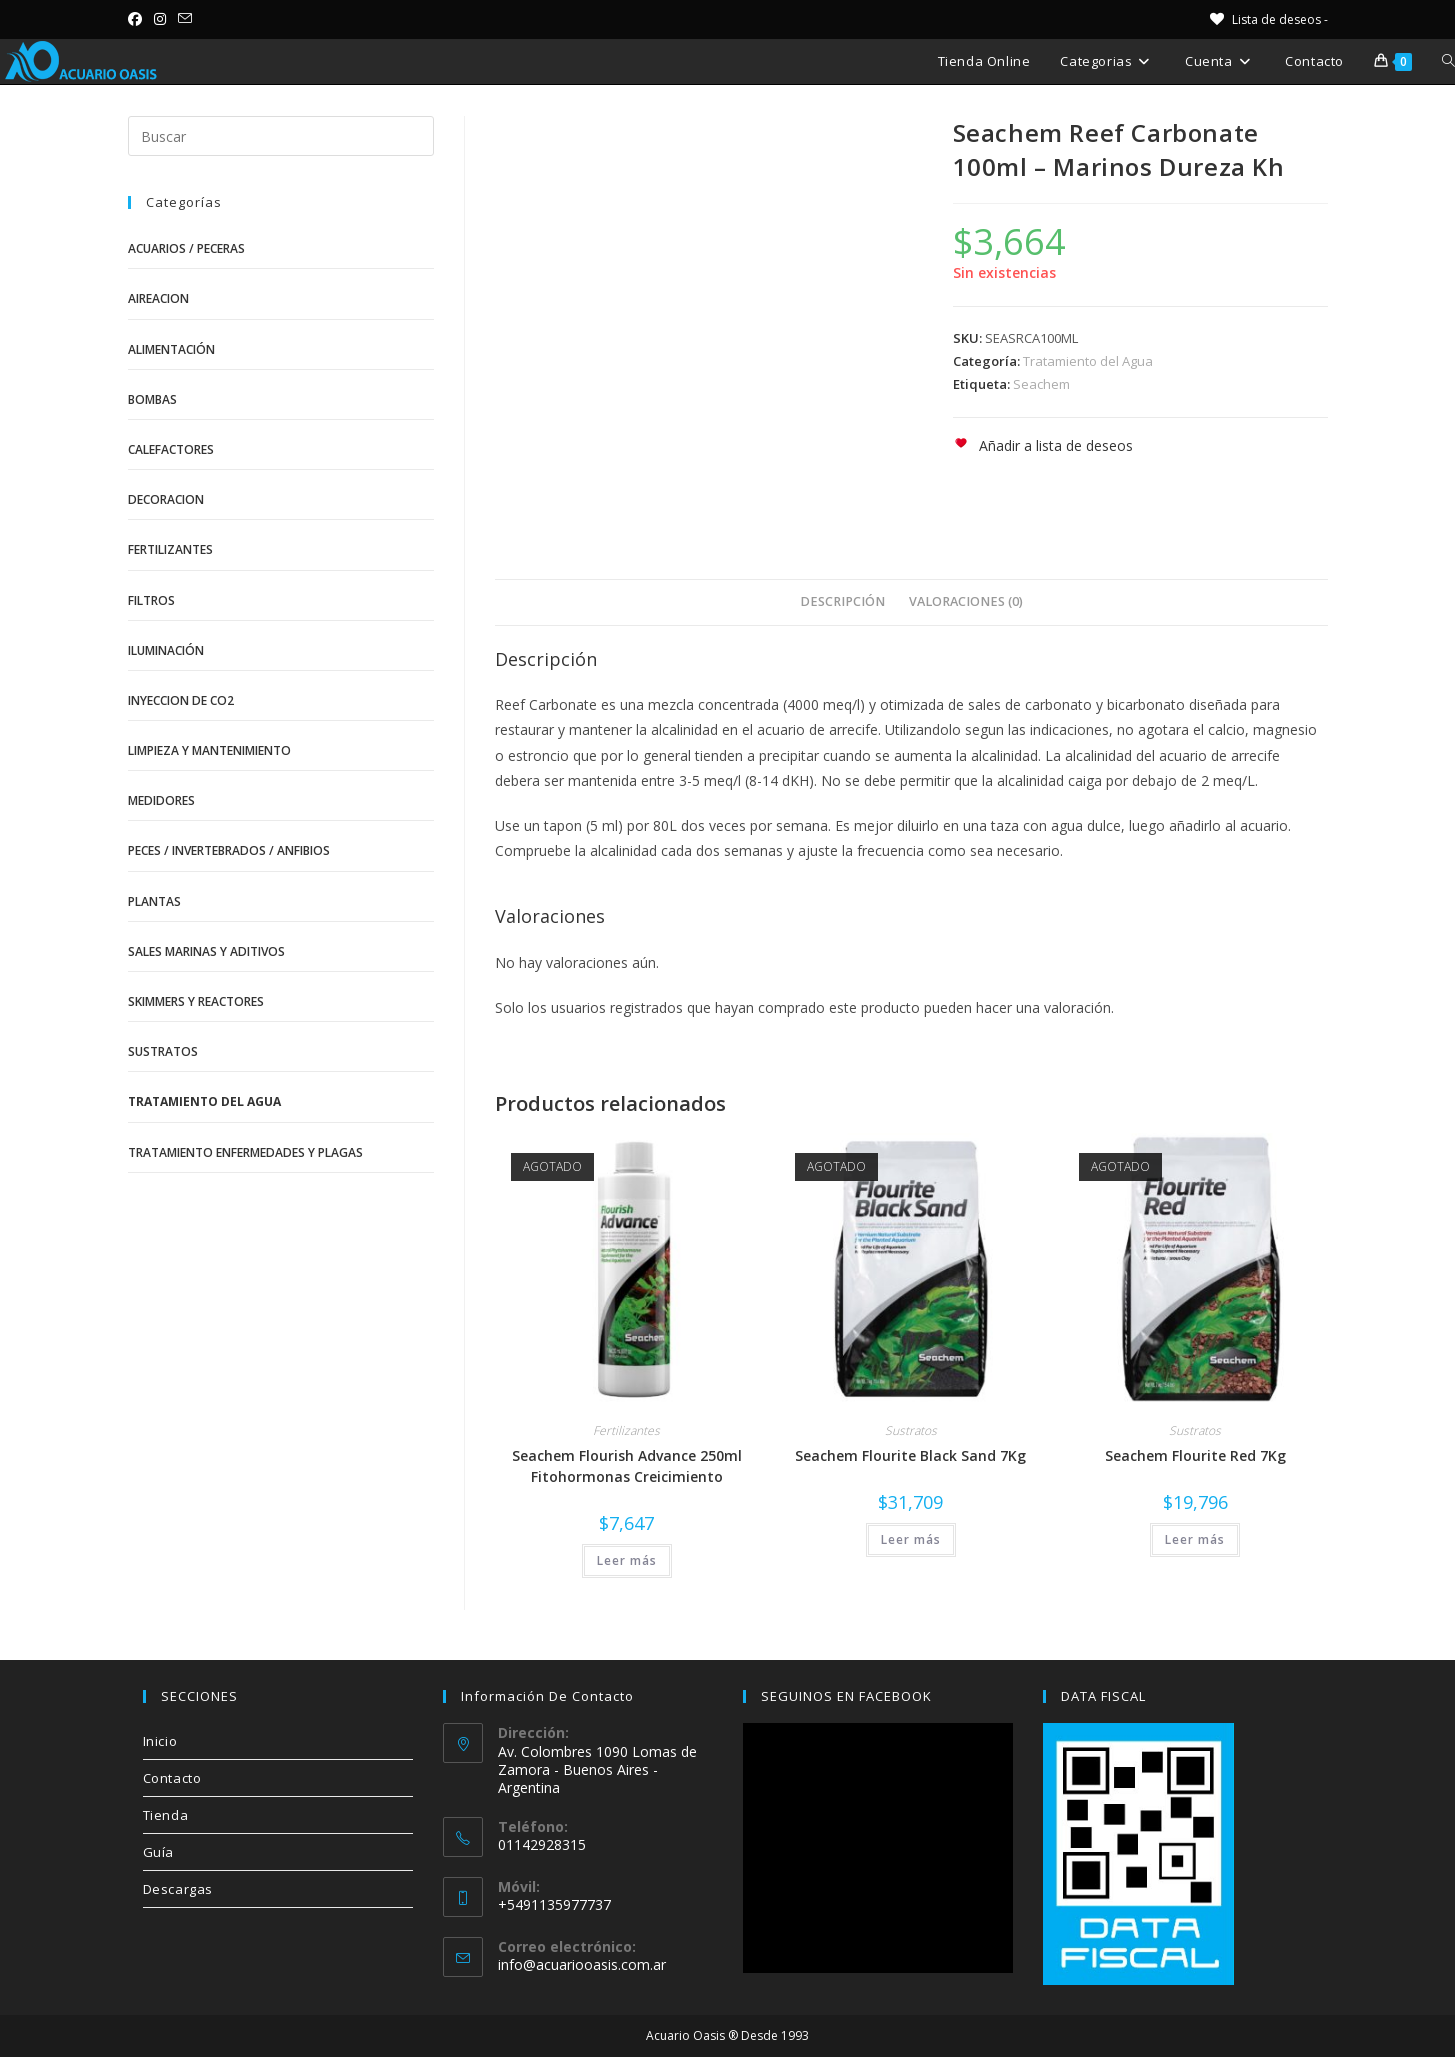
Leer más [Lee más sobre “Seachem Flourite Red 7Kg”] (1195, 1539)
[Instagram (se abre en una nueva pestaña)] (160, 19)
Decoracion (166, 499)
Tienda (166, 1815)
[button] (1043, 445)
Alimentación (171, 349)
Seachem (1041, 384)
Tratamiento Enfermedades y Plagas (245, 1152)
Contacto (172, 1778)
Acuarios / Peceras (186, 248)
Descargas (178, 1889)
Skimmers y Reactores (196, 1001)
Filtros (151, 600)
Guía (158, 1852)
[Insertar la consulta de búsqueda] (281, 136)
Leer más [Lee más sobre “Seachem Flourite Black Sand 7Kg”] (911, 1539)
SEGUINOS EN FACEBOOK (846, 1696)
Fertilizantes (626, 1430)
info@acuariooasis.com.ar (582, 1964)
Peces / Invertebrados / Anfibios (229, 850)
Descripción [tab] (842, 601)
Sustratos (911, 1430)
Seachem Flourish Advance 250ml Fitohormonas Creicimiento (627, 1466)
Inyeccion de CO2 (181, 700)
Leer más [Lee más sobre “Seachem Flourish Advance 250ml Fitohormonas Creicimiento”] (627, 1560)
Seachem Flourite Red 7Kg (1195, 1455)
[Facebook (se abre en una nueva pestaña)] (138, 19)
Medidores (161, 800)
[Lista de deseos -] (1267, 19)
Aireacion (158, 298)
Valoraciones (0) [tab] (966, 601)
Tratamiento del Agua (1088, 361)
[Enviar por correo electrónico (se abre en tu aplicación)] (185, 19)
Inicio (160, 1741)
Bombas (152, 399)
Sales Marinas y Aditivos (206, 951)
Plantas (154, 901)
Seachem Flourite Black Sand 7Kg (910, 1455)
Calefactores (171, 449)
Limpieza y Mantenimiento (209, 750)
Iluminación (166, 650)
